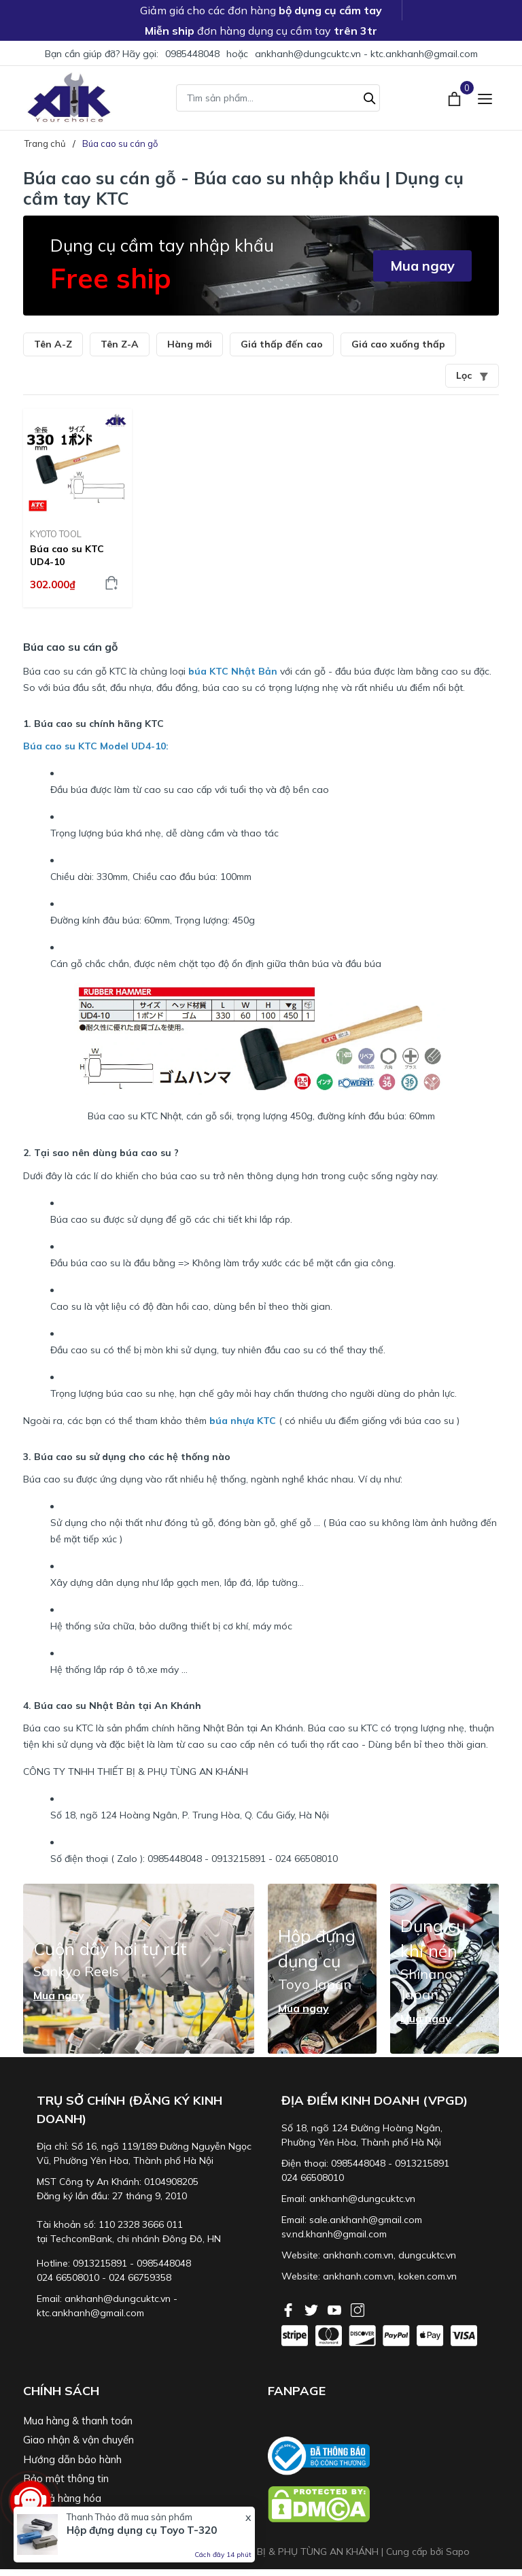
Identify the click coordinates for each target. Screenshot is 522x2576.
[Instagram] (357, 2309)
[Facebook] (289, 2309)
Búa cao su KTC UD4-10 (67, 555)
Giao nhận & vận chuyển (78, 2439)
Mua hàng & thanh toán (78, 2420)
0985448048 (192, 54)
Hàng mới (189, 344)
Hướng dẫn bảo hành (72, 2459)
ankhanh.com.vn (358, 2255)
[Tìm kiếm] (370, 96)
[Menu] (485, 97)
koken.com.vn (427, 2276)
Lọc (472, 375)
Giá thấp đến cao (282, 344)
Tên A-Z (53, 344)
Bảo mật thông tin (66, 2478)
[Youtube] (336, 2309)
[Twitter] (312, 2309)
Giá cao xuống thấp (398, 344)
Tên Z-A (120, 344)
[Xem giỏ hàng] (455, 97)
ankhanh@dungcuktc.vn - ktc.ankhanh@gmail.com (366, 54)
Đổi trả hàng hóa (62, 2498)
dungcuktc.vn (427, 2255)
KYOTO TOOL (56, 533)
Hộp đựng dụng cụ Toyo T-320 (142, 2530)
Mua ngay (422, 265)
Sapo (458, 2551)
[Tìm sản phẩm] (278, 98)
